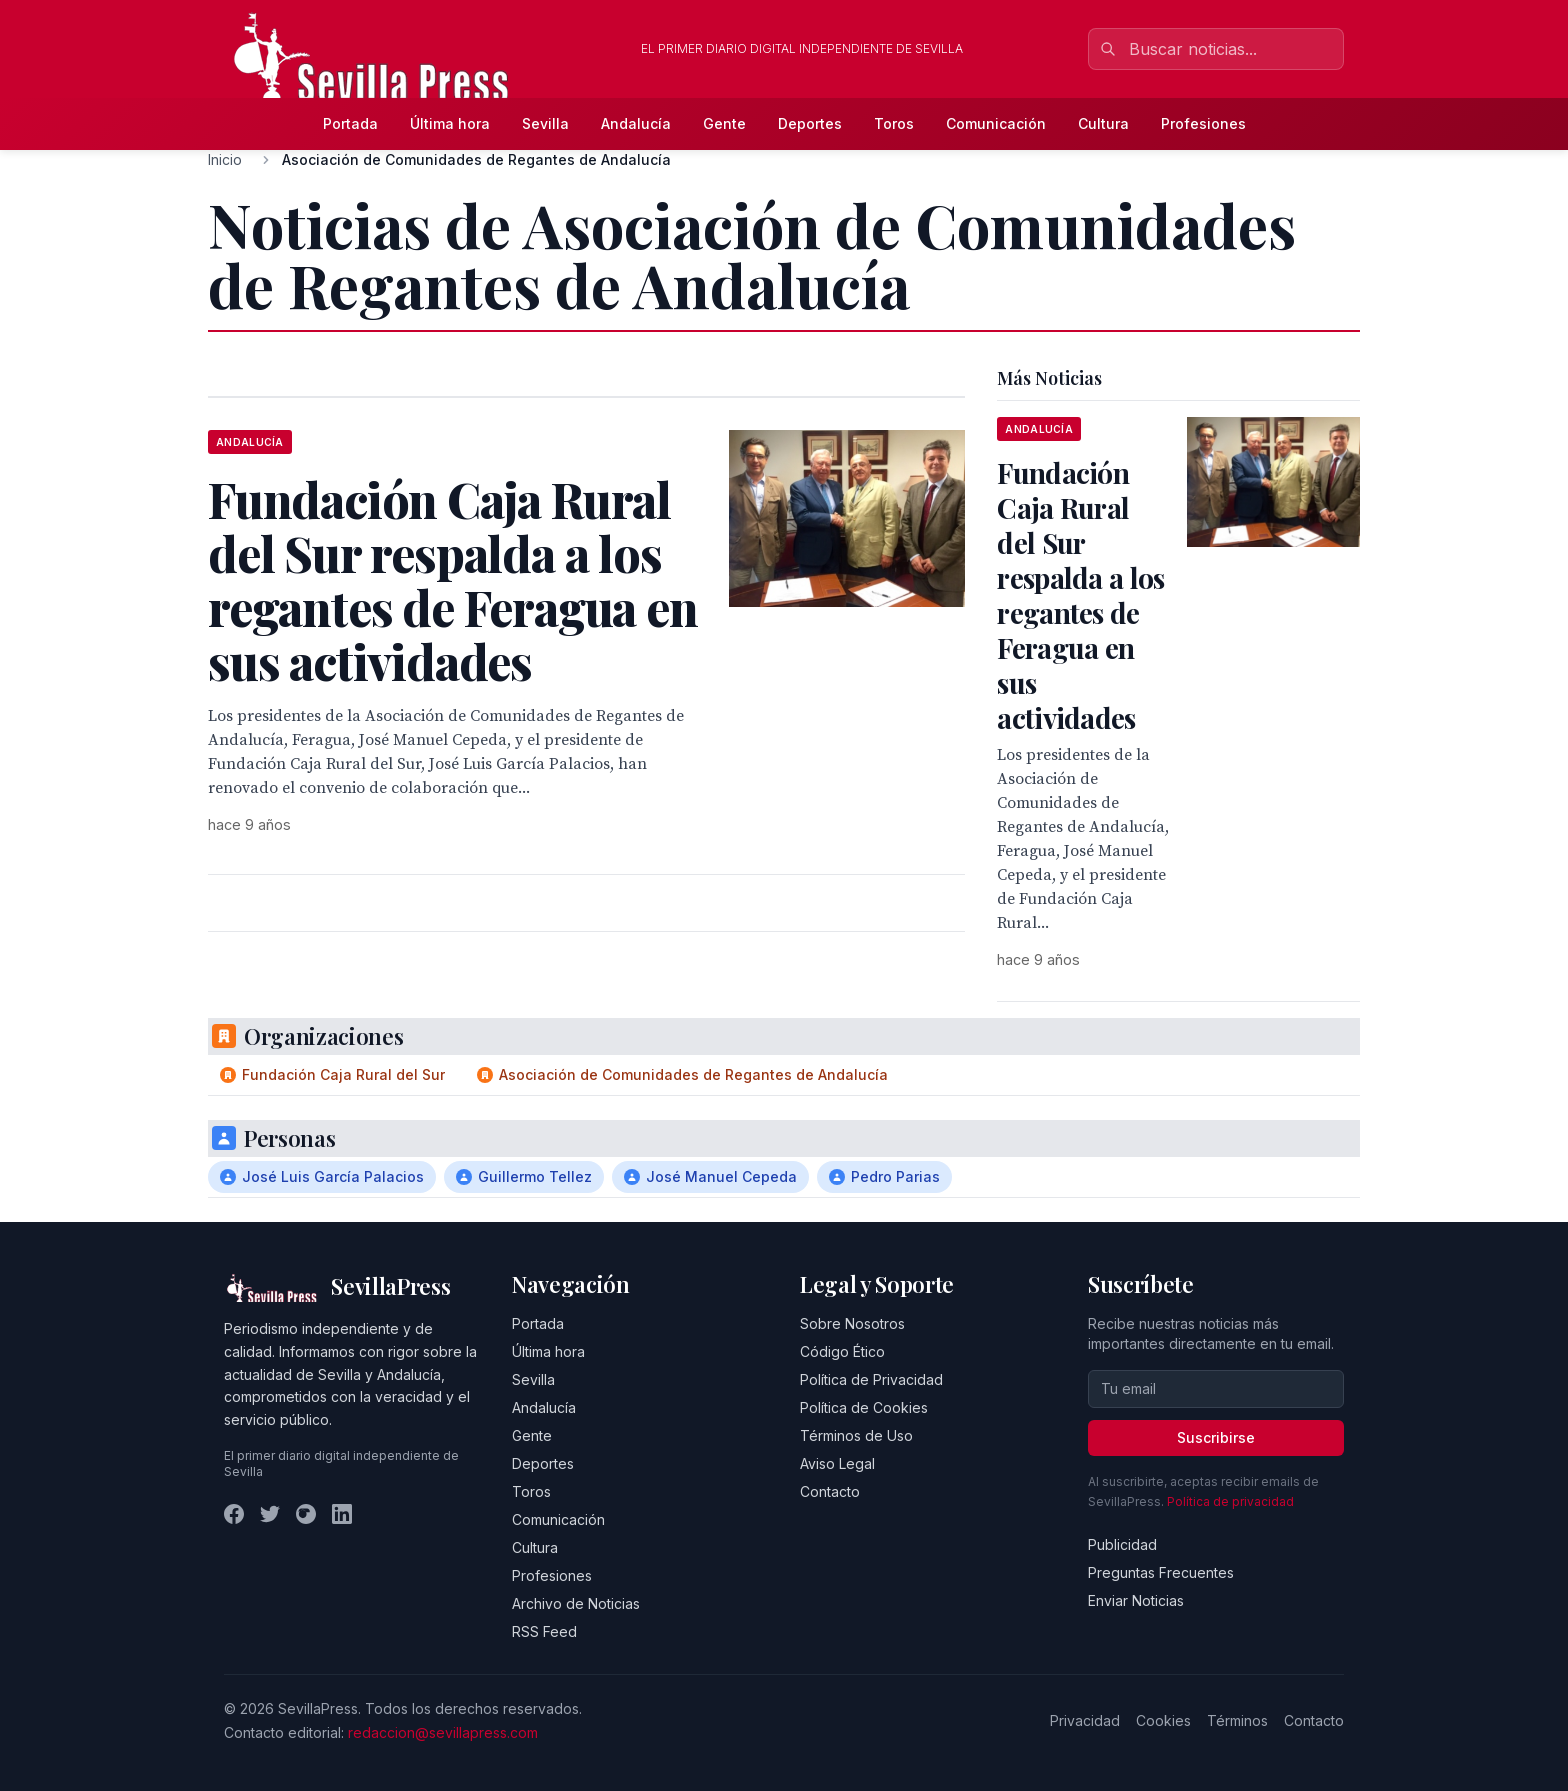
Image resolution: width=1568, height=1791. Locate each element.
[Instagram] (306, 1514)
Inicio (225, 159)
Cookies (1163, 1720)
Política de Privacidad (871, 1379)
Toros (894, 123)
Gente (724, 123)
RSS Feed (544, 1631)
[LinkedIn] (342, 1514)
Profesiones (1203, 123)
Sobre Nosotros (852, 1323)
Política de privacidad (1230, 1501)
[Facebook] (234, 1514)
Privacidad (1085, 1720)
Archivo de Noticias (576, 1603)
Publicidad (1122, 1544)
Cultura (1103, 123)
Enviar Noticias (1136, 1600)
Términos (1237, 1720)
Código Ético (842, 1351)
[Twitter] (270, 1514)
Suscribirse (1216, 1437)
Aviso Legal (837, 1463)
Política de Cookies (864, 1407)
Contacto (830, 1491)
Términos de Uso (856, 1435)
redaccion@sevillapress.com (443, 1732)
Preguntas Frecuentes (1161, 1572)
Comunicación (996, 123)
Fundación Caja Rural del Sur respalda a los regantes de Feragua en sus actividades (1080, 595)
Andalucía (636, 123)
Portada (350, 123)
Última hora (450, 123)
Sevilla (545, 123)
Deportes (810, 123)
